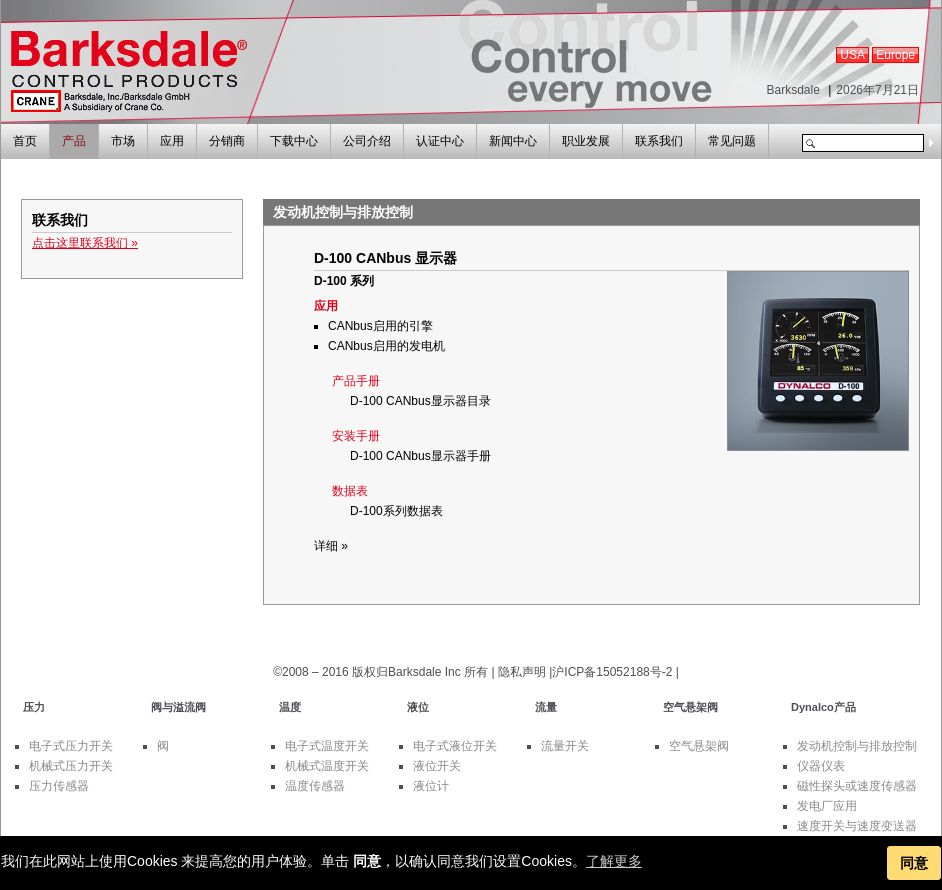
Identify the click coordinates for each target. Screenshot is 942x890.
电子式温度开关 (327, 746)
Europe (895, 55)
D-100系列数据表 (396, 511)
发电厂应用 (827, 806)
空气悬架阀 (690, 707)
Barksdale (792, 90)
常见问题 (732, 141)
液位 (418, 707)
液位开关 (437, 766)
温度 (290, 707)
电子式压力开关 (71, 746)
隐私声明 (522, 672)
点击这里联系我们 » (85, 243)
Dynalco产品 (823, 707)
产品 (74, 141)
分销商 (227, 141)
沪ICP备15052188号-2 (612, 672)
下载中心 (294, 141)
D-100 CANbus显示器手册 (420, 456)
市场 (123, 141)
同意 (914, 863)
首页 (25, 141)
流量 (546, 707)
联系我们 (659, 141)
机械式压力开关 (71, 766)
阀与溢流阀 (178, 707)
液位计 (431, 786)
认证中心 (440, 141)
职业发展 (586, 141)
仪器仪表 (821, 766)
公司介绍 (367, 141)
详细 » (331, 546)
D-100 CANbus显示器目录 (420, 401)
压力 (34, 707)
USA (852, 55)
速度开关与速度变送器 (857, 826)
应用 (172, 141)
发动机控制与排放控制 (857, 746)
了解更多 (614, 861)
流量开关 (565, 746)
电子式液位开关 (455, 746)
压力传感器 (59, 786)
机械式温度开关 (327, 766)
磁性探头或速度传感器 (857, 786)
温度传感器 (315, 786)
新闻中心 (513, 141)
